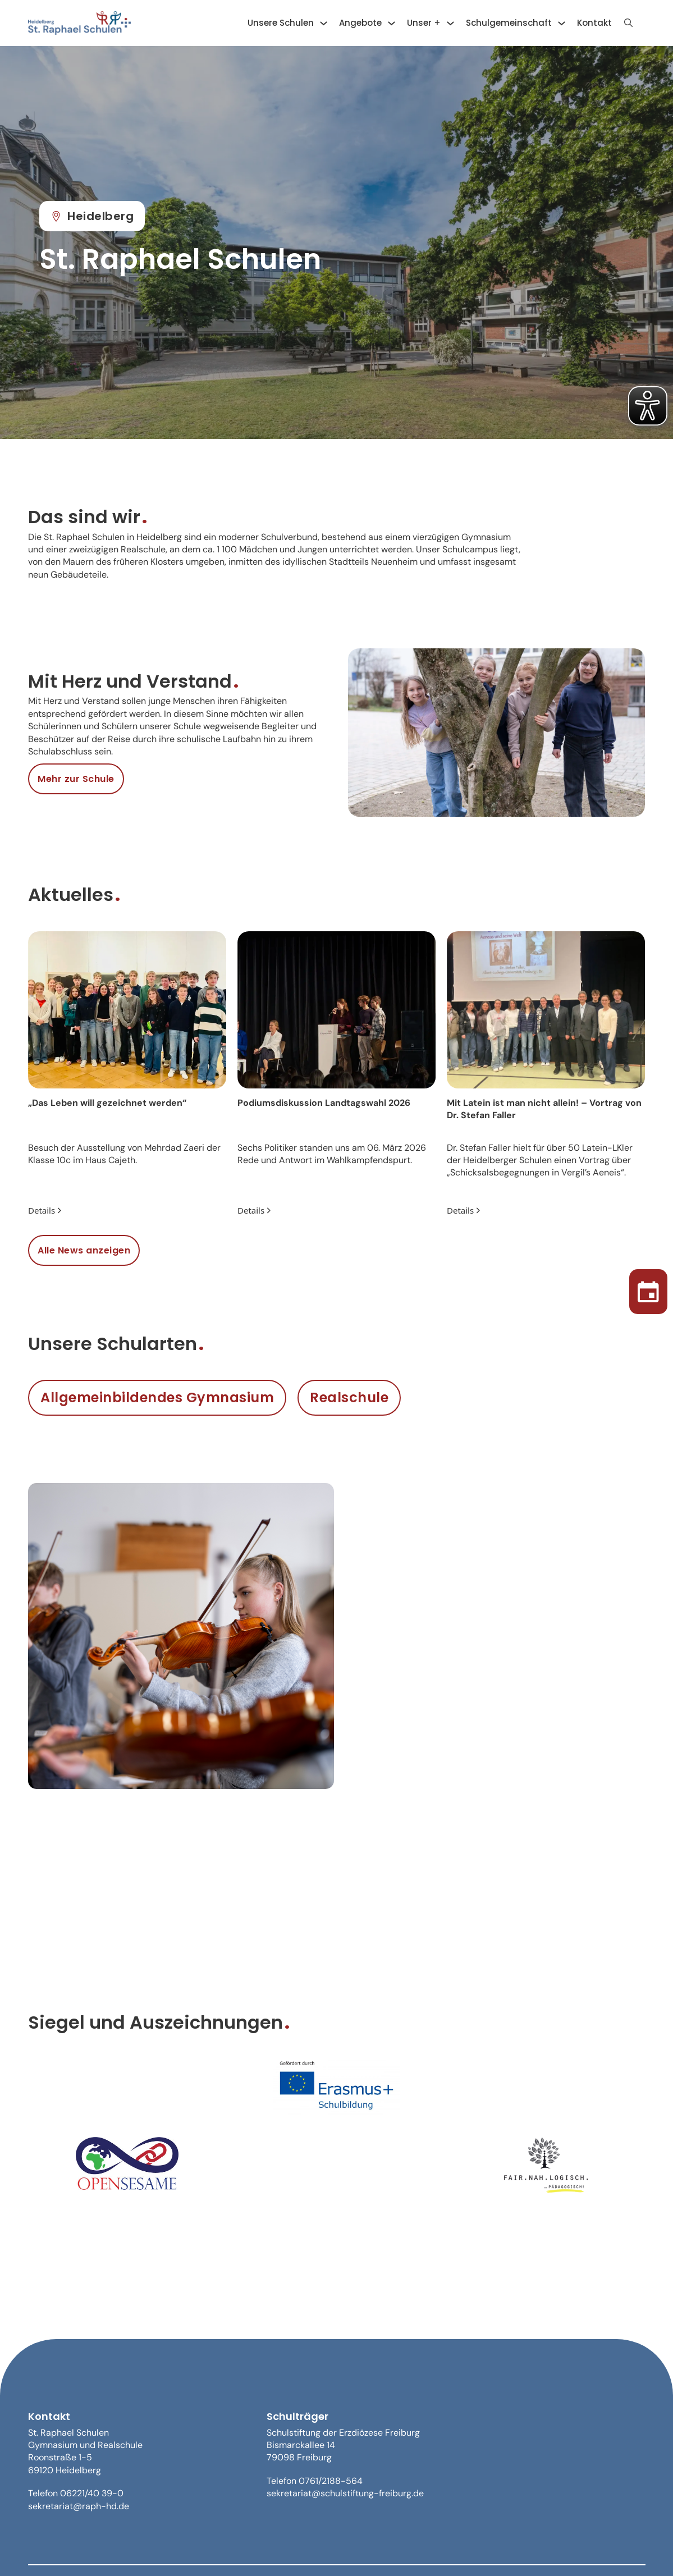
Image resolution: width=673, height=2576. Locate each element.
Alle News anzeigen (84, 1250)
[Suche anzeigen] (628, 23)
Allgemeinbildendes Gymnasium (157, 1397)
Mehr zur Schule (76, 778)
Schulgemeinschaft (509, 23)
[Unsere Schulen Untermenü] (323, 23)
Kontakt (594, 23)
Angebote (360, 23)
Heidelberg (92, 216)
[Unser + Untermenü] (450, 23)
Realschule (349, 1397)
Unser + (424, 23)
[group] (127, 1074)
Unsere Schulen (281, 23)
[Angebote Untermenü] (391, 23)
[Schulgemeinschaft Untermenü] (561, 23)
